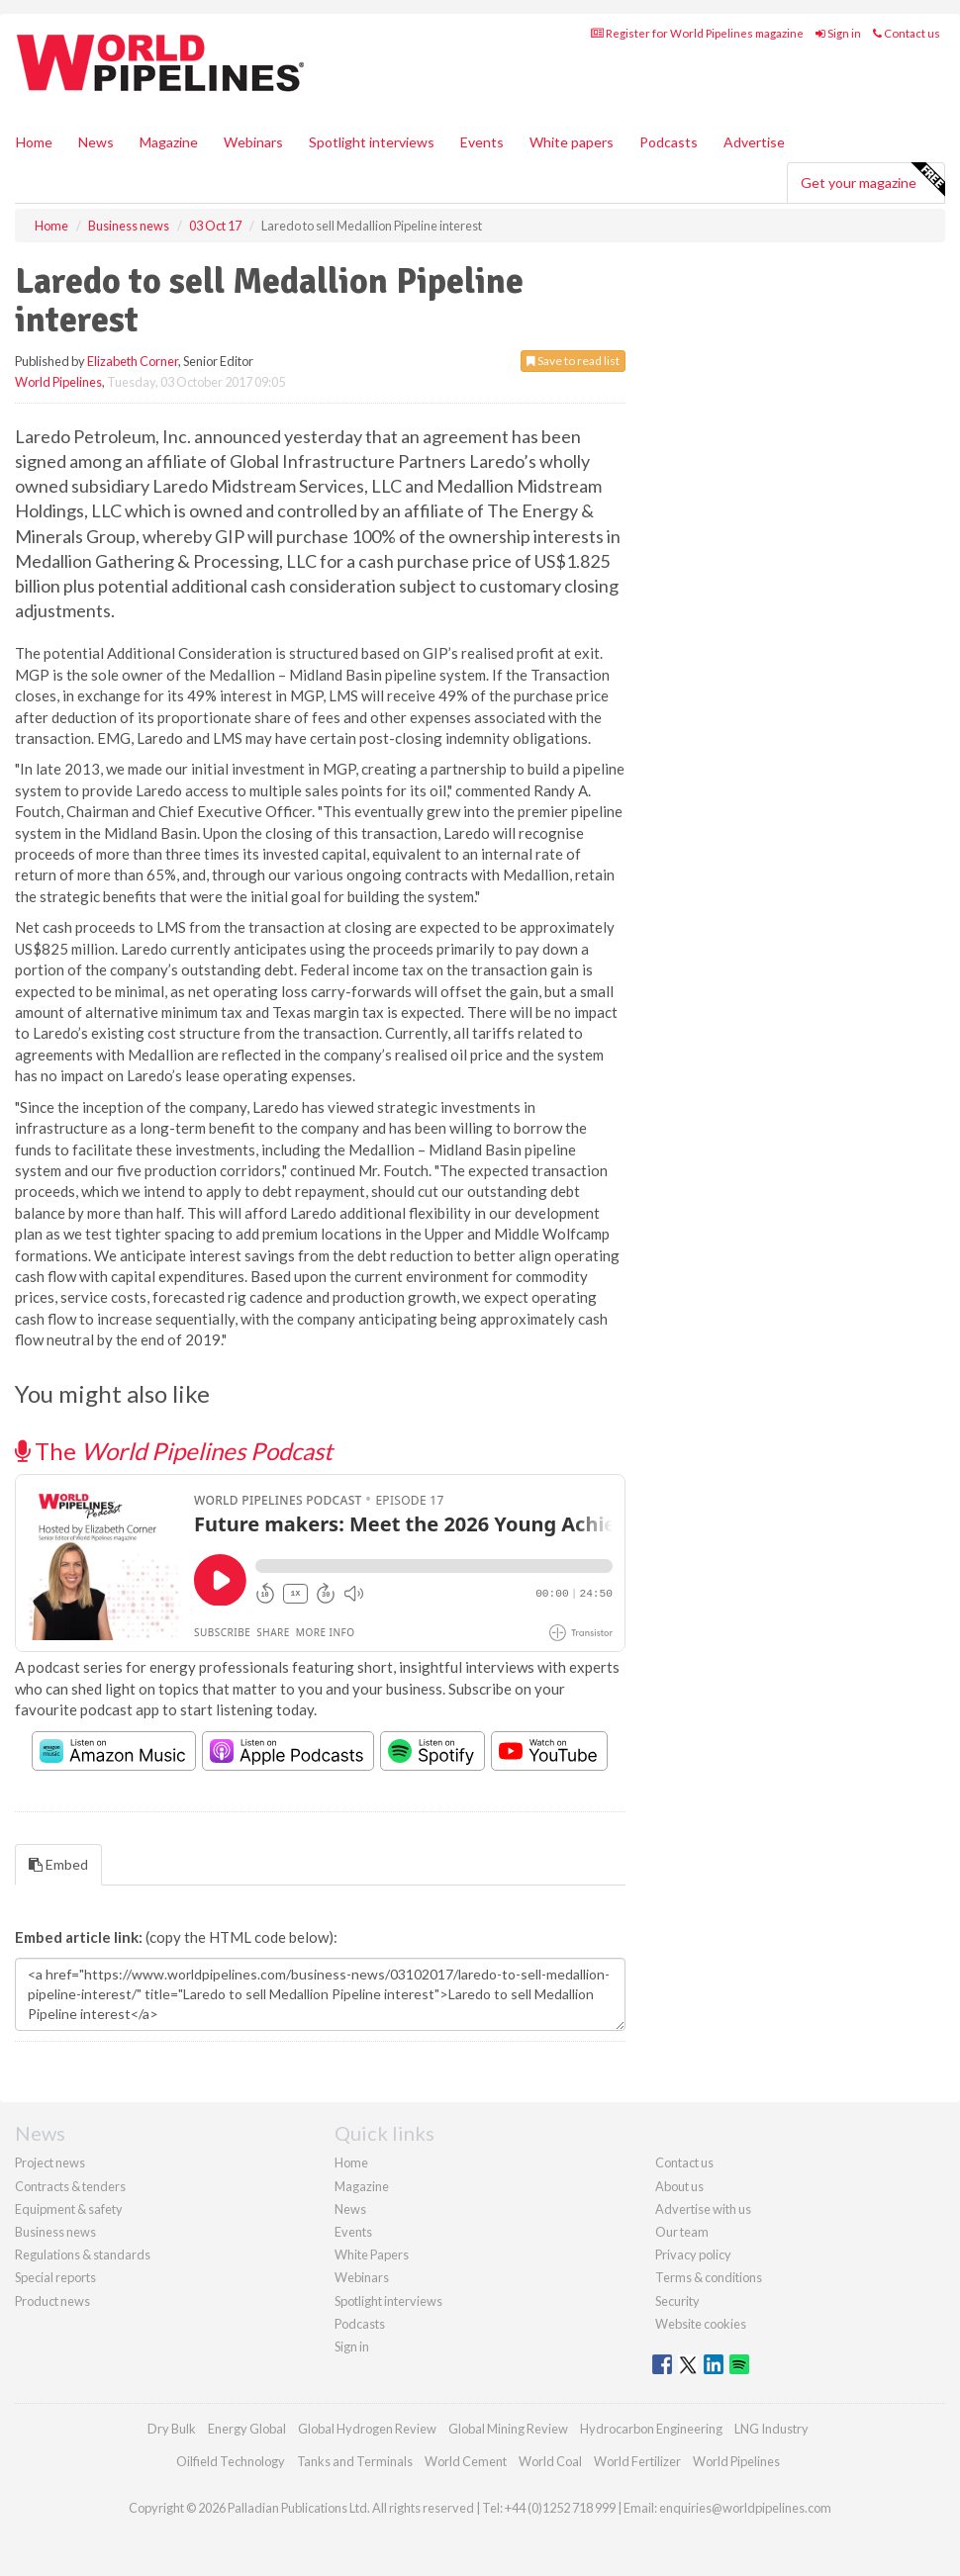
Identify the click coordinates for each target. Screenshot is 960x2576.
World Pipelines (58, 382)
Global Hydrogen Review (367, 2429)
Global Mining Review (508, 2429)
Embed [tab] (58, 1864)
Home (34, 142)
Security (677, 2301)
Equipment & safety (69, 2209)
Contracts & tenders (70, 2186)
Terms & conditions (708, 2277)
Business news (55, 2232)
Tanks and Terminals (355, 2461)
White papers (571, 142)
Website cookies (700, 2324)
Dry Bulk (171, 2429)
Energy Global (247, 2429)
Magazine (169, 142)
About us (679, 2186)
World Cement (466, 2461)
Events (482, 142)
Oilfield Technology (230, 2461)
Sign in (838, 33)
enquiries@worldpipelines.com (745, 2508)
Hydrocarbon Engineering (651, 2429)
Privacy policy (693, 2254)
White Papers (372, 2254)
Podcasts (668, 142)
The (174, 1450)
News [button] (96, 142)
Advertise (754, 142)
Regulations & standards (82, 2254)
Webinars (253, 142)
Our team (682, 2232)
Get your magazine (872, 180)
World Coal (550, 2461)
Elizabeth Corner (132, 361)
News (350, 2209)
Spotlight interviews (371, 142)
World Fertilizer (637, 2461)
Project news (50, 2162)
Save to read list (573, 360)
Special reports (55, 2277)
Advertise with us (703, 2209)
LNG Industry (771, 2429)
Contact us (906, 33)
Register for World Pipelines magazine (697, 33)
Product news (52, 2301)
